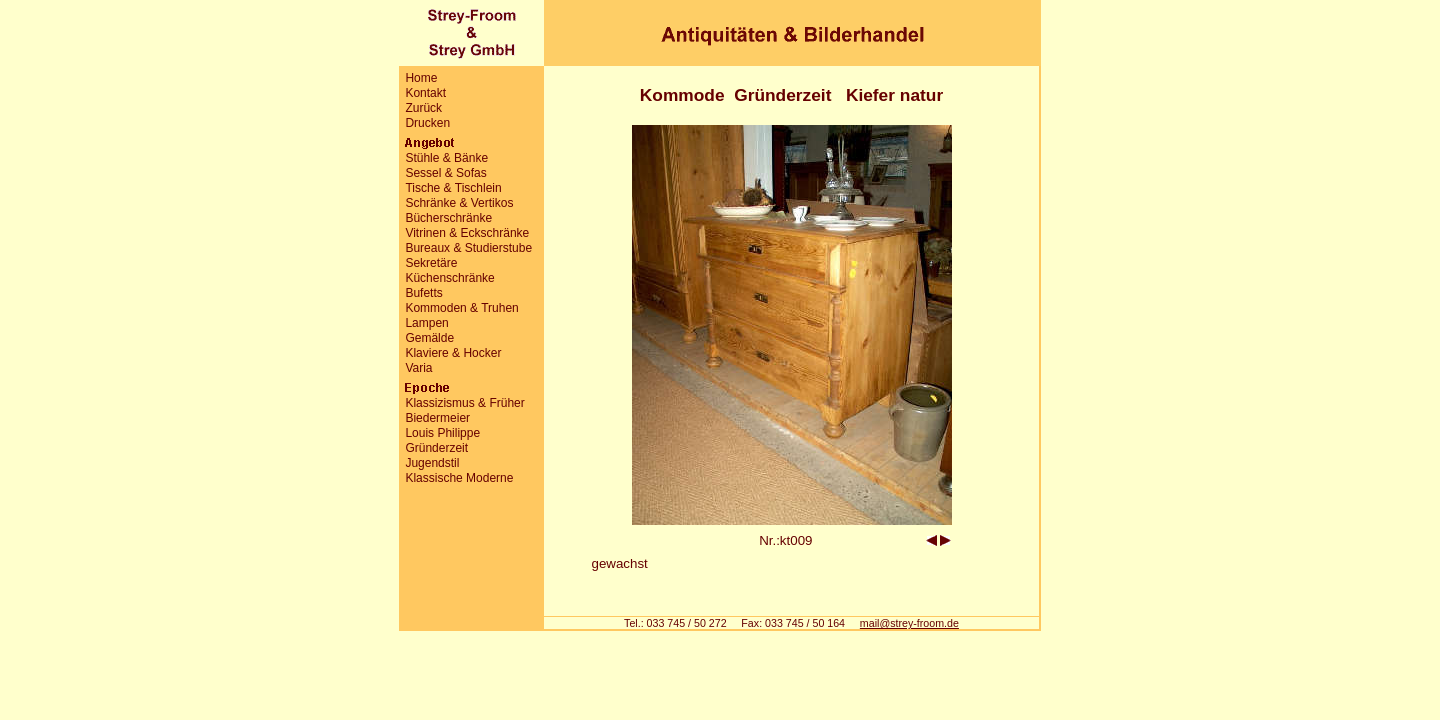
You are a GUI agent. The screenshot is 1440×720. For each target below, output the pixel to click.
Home (421, 78)
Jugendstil (432, 463)
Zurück (423, 108)
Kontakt (425, 93)
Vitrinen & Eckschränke (467, 233)
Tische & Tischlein (453, 188)
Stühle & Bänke (446, 158)
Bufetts (423, 293)
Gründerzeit (436, 448)
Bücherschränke (448, 218)
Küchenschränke (449, 278)
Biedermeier (437, 418)
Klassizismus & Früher (464, 403)
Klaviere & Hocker (453, 353)
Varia (418, 368)
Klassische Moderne (459, 478)
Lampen (426, 323)
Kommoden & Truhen (461, 308)
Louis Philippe (442, 433)
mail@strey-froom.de (909, 623)
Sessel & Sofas (445, 173)
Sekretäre (431, 263)
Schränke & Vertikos (459, 203)
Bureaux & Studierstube (468, 248)
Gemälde (429, 338)
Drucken (427, 123)
